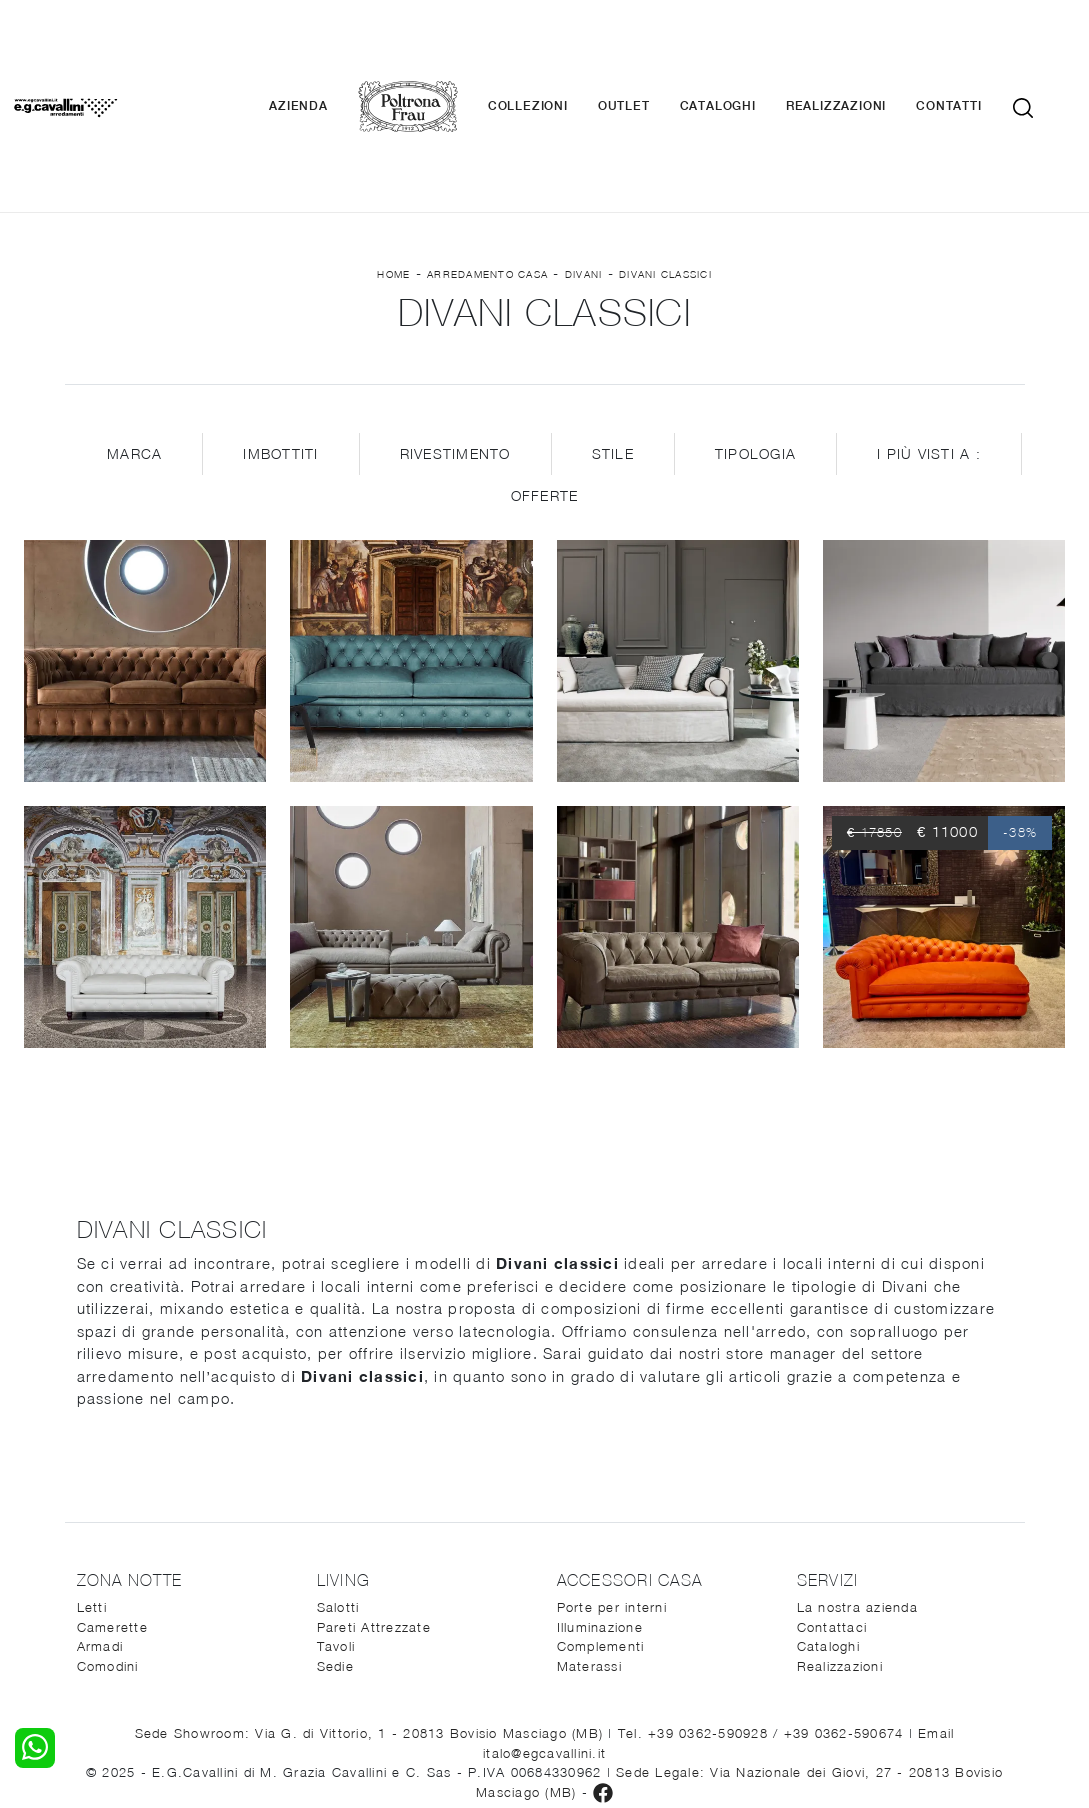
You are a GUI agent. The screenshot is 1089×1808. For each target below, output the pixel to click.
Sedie (335, 1552)
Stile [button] (613, 340)
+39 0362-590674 (846, 1620)
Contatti (977, 50)
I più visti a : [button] (929, 340)
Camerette (112, 1513)
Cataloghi (746, 50)
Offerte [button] (545, 382)
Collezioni (556, 50)
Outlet (652, 50)
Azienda (327, 50)
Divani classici (665, 161)
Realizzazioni (864, 50)
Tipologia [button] (755, 340)
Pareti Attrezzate (374, 1513)
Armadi (100, 1533)
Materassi (589, 1552)
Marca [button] (134, 340)
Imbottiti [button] (280, 340)
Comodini (108, 1552)
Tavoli (336, 1533)
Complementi (601, 1533)
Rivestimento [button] (455, 340)
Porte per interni (612, 1494)
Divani (584, 161)
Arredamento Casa (487, 161)
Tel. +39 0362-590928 (695, 1620)
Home (393, 161)
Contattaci (832, 1513)
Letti (92, 1494)
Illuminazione (600, 1513)
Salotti (338, 1494)
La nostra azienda (857, 1494)
